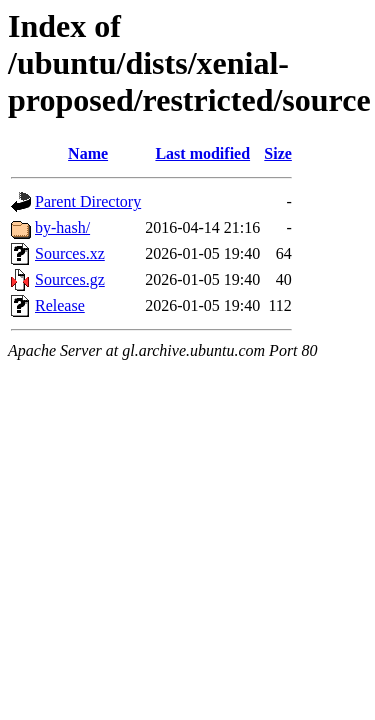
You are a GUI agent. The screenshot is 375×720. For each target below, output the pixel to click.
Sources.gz (70, 279)
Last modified (202, 153)
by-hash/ (62, 227)
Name (88, 153)
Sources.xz (70, 253)
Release (60, 305)
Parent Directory (88, 201)
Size (278, 153)
